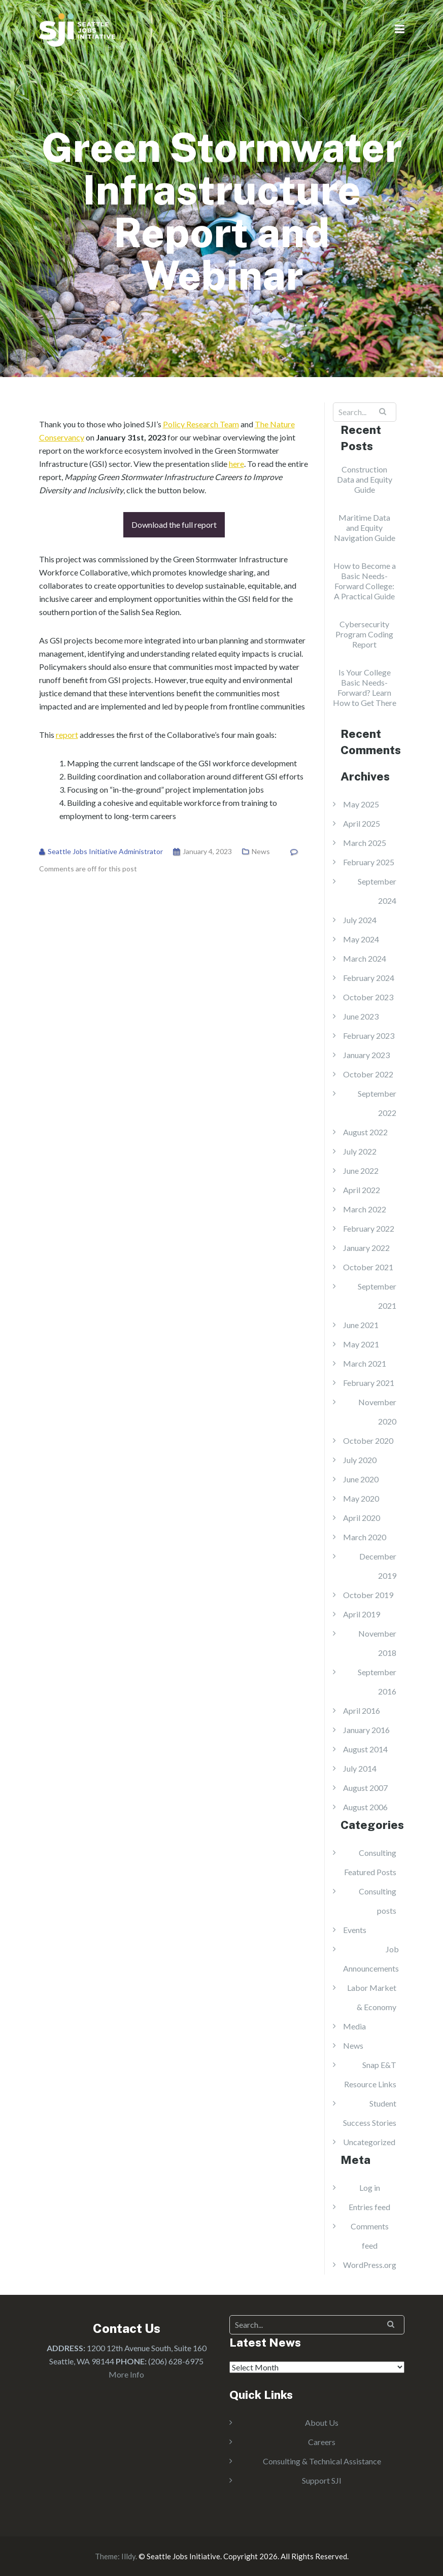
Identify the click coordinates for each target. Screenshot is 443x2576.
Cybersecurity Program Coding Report (364, 634)
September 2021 (377, 1295)
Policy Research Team (201, 424)
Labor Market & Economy (371, 1997)
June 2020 (361, 1479)
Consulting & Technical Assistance (322, 2461)
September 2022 (377, 1103)
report (67, 734)
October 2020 (368, 1440)
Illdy (128, 2556)
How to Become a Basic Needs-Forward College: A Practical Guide (364, 581)
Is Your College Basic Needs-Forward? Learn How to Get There (364, 687)
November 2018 (377, 1643)
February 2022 (368, 1228)
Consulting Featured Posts (370, 1862)
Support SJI (322, 2480)
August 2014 (365, 1749)
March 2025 (364, 843)
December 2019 (377, 1565)
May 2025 (361, 804)
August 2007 (365, 1787)
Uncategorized (369, 2142)
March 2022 (364, 1209)
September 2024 (377, 890)
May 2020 (361, 1498)
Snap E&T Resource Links (370, 2074)
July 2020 (360, 1460)
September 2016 (377, 1681)
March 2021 (364, 1363)
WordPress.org (369, 2264)
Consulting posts (377, 1900)
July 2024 (360, 920)
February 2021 (368, 1382)
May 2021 (361, 1344)
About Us (321, 2422)
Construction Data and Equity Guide (364, 479)
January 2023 (366, 1055)
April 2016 (361, 1710)
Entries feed (369, 2207)
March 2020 (364, 1537)
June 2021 (361, 1325)
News (261, 851)
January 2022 (366, 1247)
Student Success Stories (369, 2112)
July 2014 (360, 1768)
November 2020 (377, 1411)
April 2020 (361, 1517)
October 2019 (368, 1595)
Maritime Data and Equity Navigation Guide (364, 528)
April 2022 (361, 1190)
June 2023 (361, 1016)
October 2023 (368, 997)
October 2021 (368, 1267)
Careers (321, 2442)
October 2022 (368, 1074)
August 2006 (365, 1807)
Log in (369, 2187)
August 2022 (365, 1132)
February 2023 (368, 1035)
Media (354, 2026)
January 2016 (366, 1730)
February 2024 (368, 977)
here (236, 463)
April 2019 (361, 1614)
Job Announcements (371, 1958)
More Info (126, 2374)
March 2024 (364, 958)
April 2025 (361, 823)
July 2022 (360, 1151)
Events (354, 1930)
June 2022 (361, 1170)
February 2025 (368, 862)
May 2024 (361, 939)
